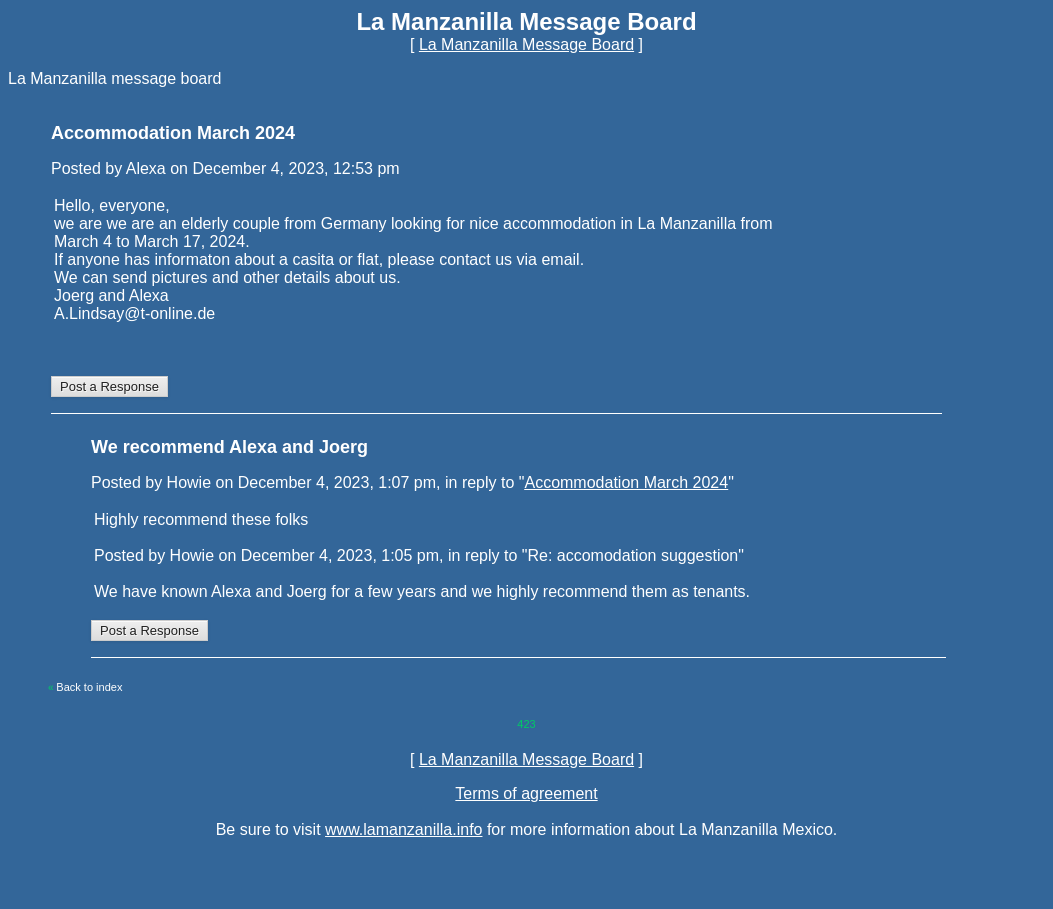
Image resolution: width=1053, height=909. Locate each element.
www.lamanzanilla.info (403, 829)
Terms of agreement (526, 793)
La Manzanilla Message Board (526, 44)
